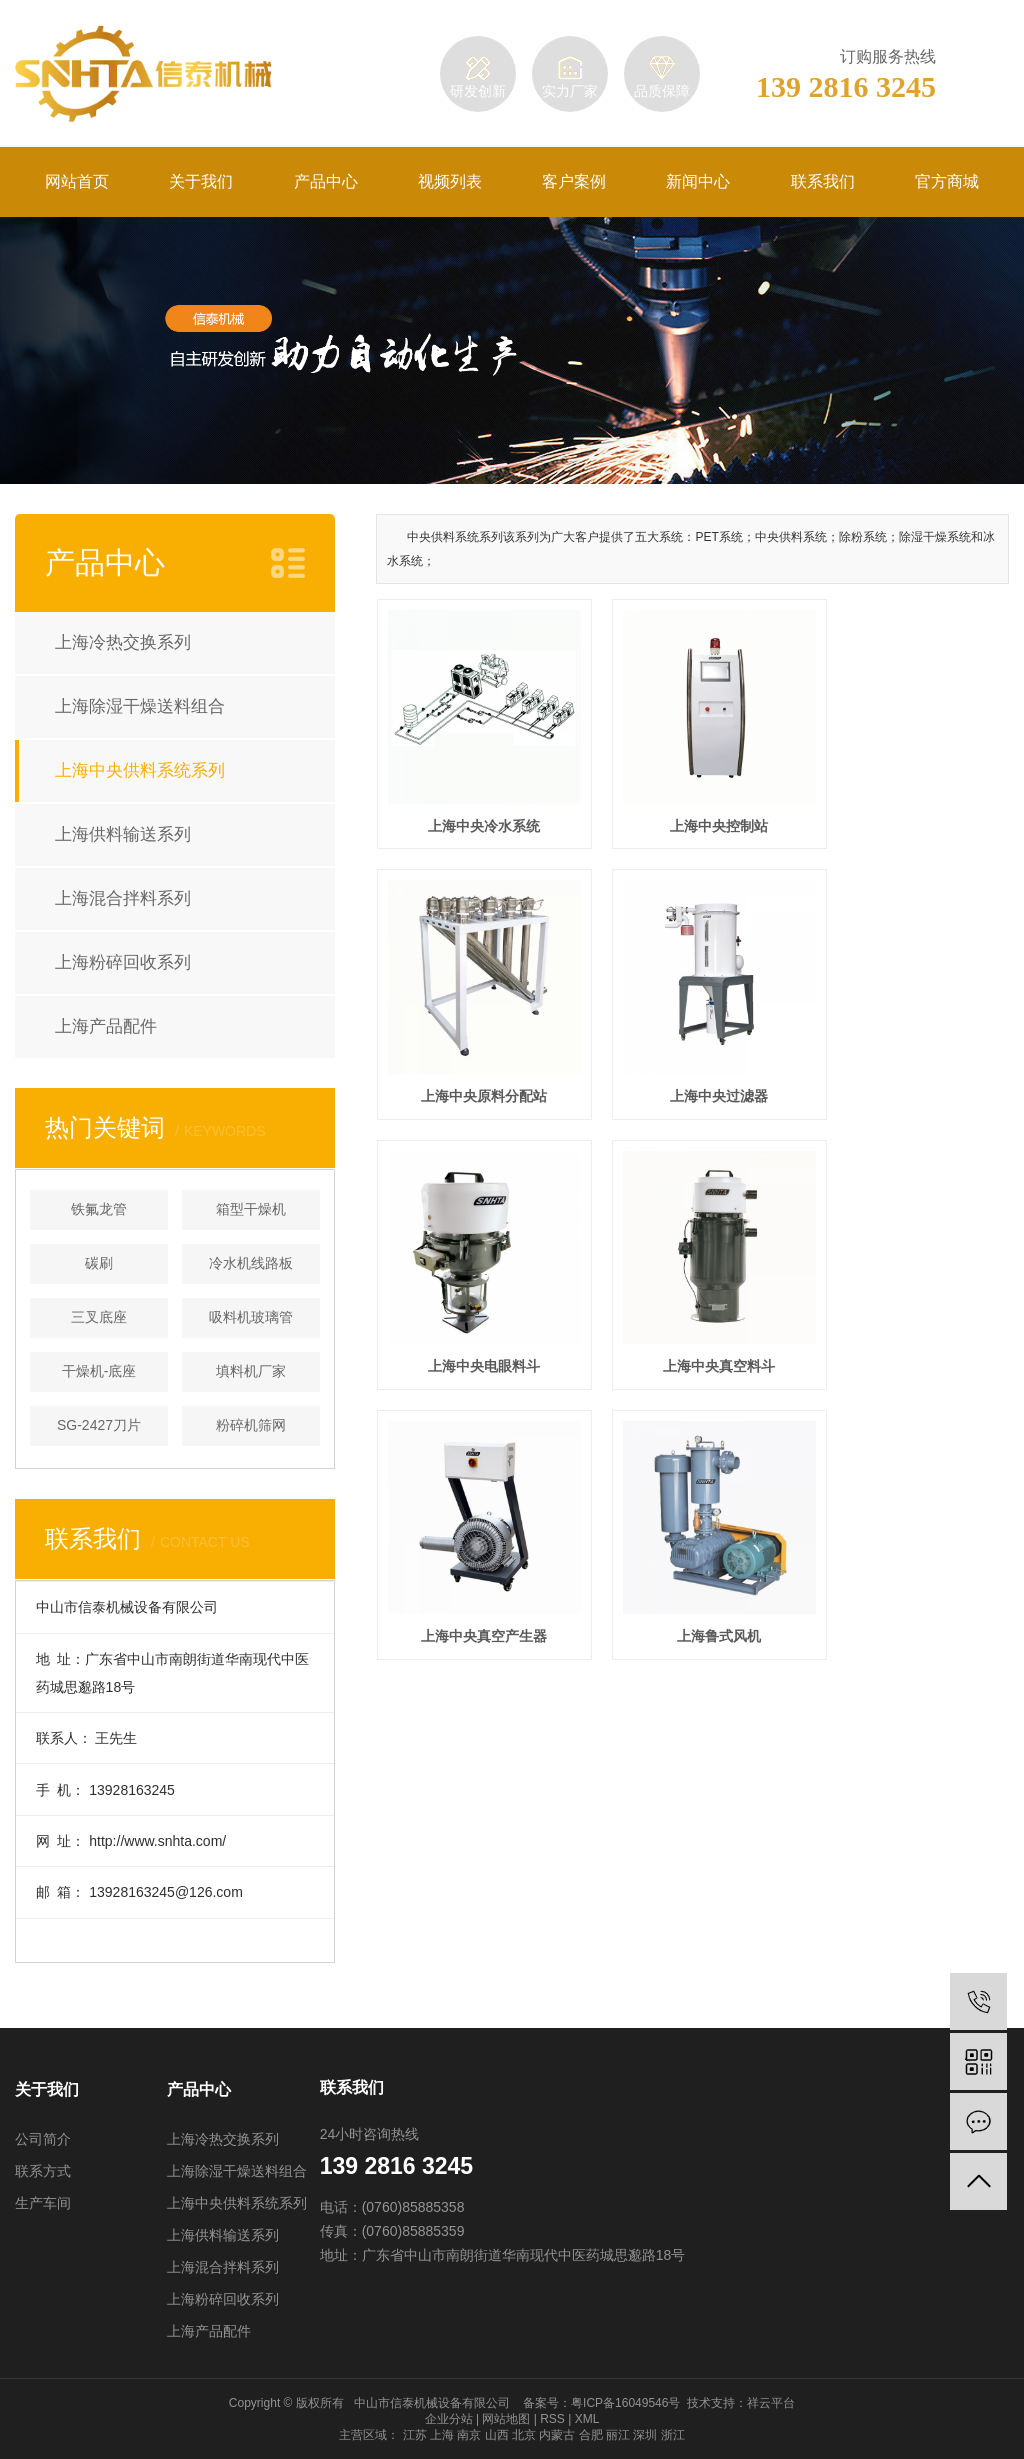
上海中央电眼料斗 (693, 1061)
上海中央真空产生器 (476, 1313)
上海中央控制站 (693, 808)
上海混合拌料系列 (123, 898)
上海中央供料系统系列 (140, 770)
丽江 (618, 2435)
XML (587, 2419)
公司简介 (43, 2139)
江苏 (415, 2435)
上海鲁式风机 (693, 1313)
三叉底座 (99, 1317)
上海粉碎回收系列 (123, 962)
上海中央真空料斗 (910, 1061)
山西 (497, 2435)
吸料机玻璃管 (251, 1317)
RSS (552, 2419)
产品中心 (326, 181)
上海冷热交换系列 (123, 642)
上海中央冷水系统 (476, 808)
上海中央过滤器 (476, 1061)
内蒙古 (557, 2435)
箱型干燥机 (251, 1209)
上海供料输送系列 (123, 834)
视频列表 (450, 181)
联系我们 (823, 181)
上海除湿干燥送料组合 (140, 706)
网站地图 (506, 2419)
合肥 (591, 2435)
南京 (469, 2435)
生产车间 (43, 2203)
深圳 (645, 2435)
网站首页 (77, 181)
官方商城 (947, 181)
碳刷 (99, 1263)
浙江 (673, 2435)
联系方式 (43, 2171)
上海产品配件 (106, 1026)
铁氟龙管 (99, 1209)
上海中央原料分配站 (910, 808)
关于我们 (201, 181)
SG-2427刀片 (99, 1425)
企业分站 (449, 2419)
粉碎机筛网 (251, 1425)
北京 (524, 2435)
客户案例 (574, 181)
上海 (442, 2435)
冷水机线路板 (251, 1263)
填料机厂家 (251, 1371)
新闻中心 (698, 181)
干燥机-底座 (99, 1371)
